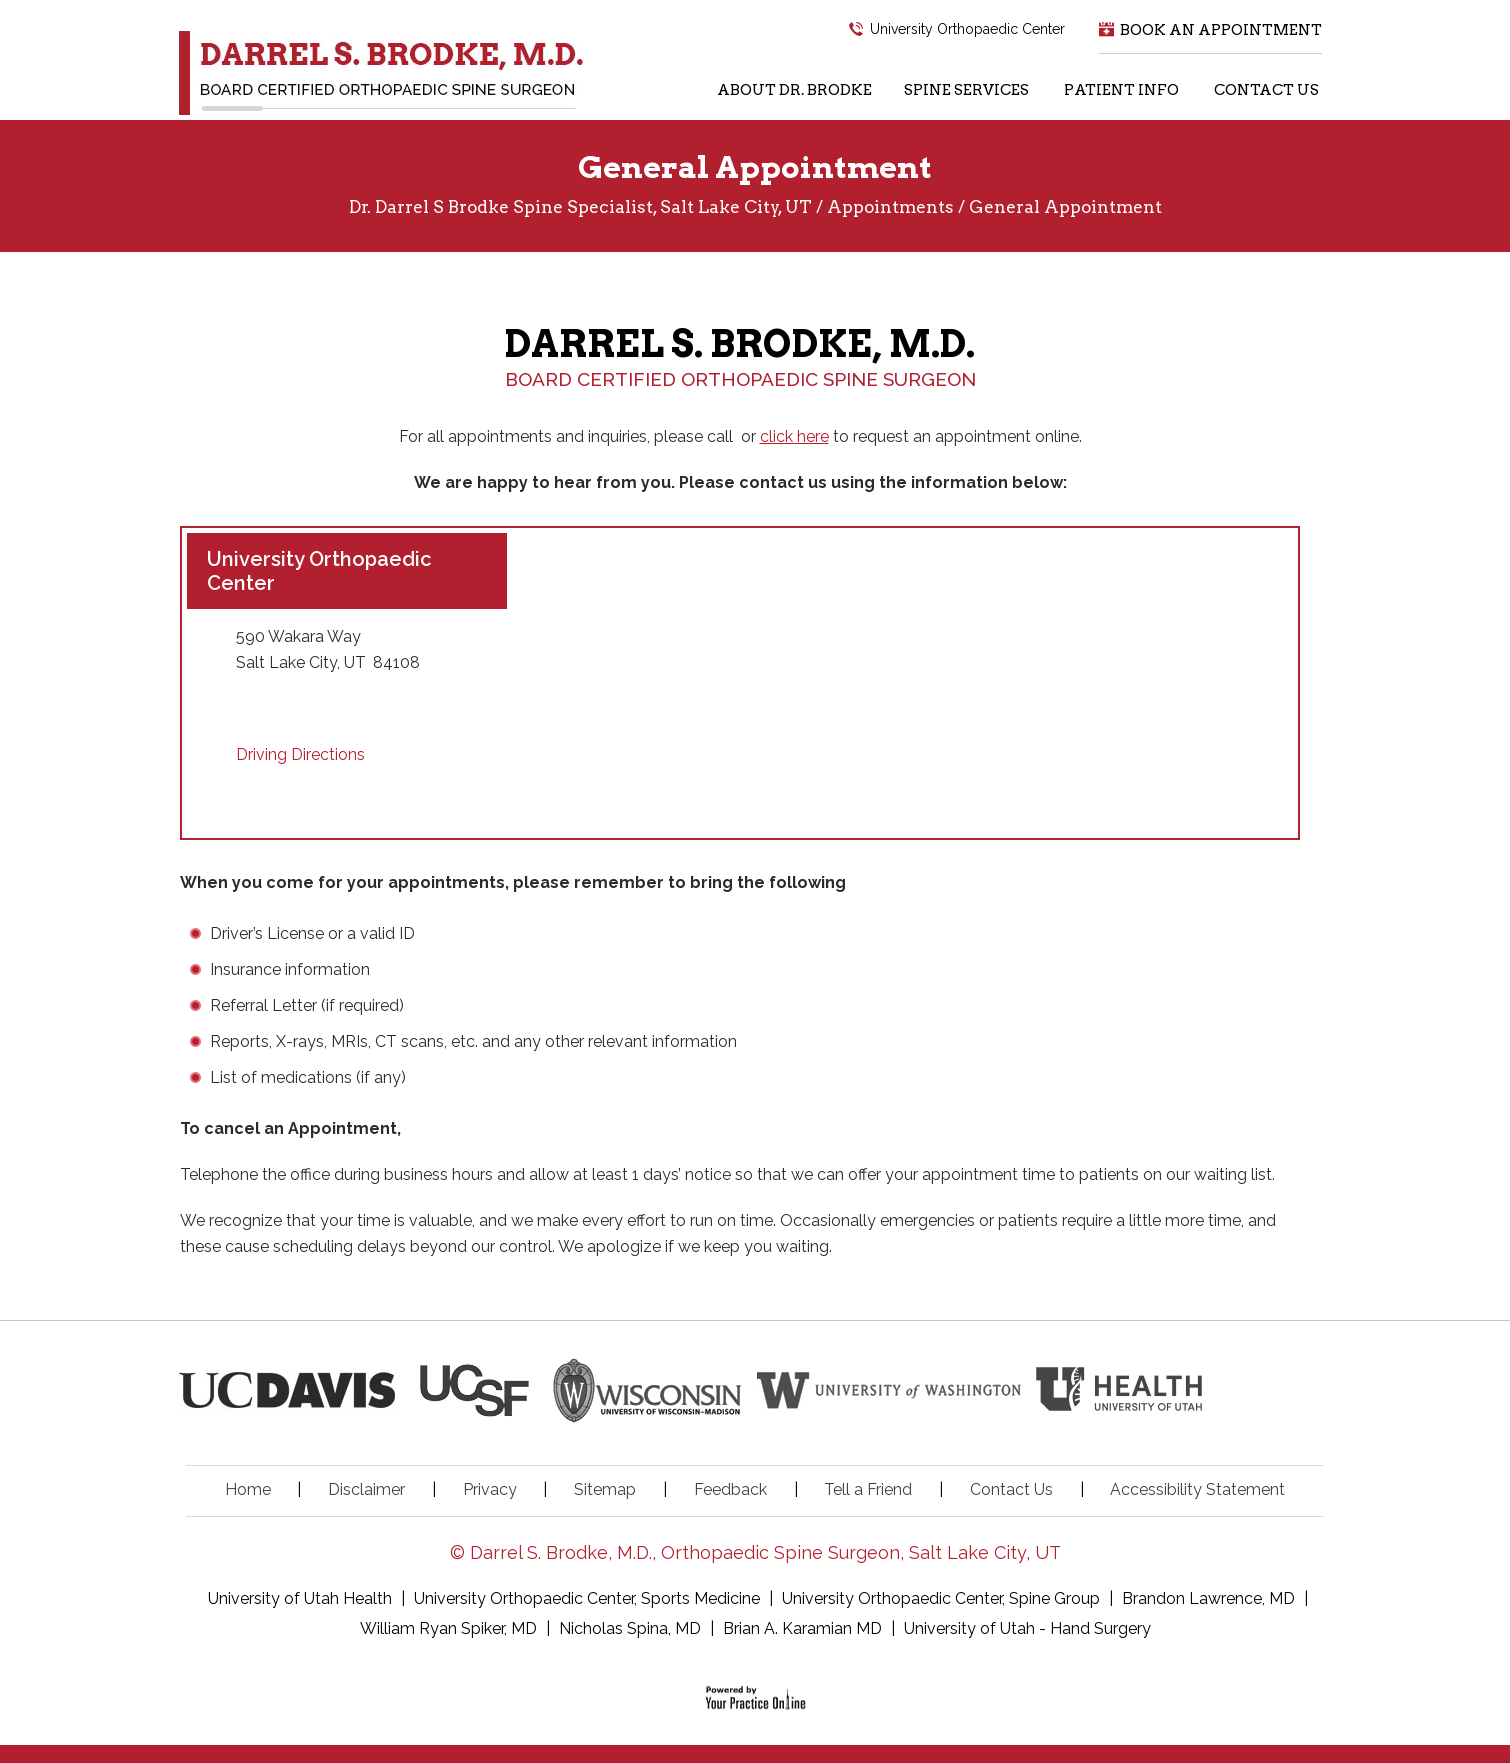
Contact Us (1011, 1489)
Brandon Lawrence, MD (1208, 1598)
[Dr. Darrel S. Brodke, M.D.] (381, 73)
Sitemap (605, 1489)
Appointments (890, 207)
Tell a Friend (868, 1489)
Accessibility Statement (1197, 1489)
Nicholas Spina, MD (630, 1628)
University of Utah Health (302, 1598)
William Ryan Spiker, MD (448, 1628)
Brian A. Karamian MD (802, 1628)
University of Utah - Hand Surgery (1027, 1628)
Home (248, 1489)
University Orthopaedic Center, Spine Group (941, 1598)
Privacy (490, 1489)
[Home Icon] (677, 96)
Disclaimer (366, 1489)
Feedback (730, 1489)
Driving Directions (300, 754)
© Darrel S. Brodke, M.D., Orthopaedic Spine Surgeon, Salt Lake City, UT (755, 1552)
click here (794, 436)
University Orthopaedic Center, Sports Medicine (589, 1598)
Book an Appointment (1221, 30)
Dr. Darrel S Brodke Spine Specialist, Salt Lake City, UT (580, 207)
